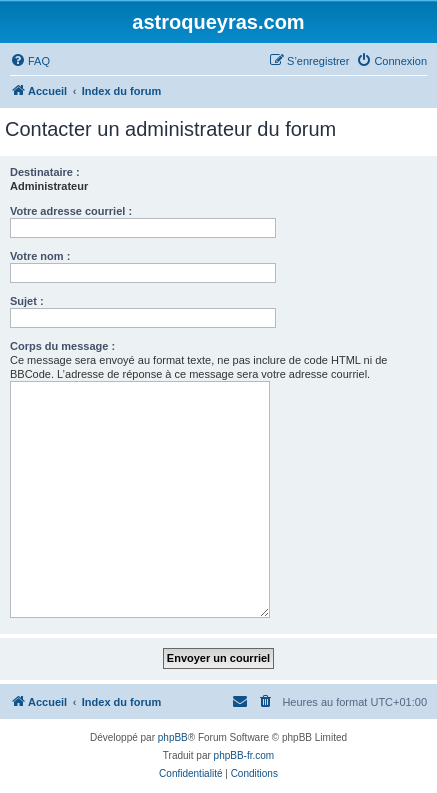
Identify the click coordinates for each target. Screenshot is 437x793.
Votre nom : (40, 256)
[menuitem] (30, 61)
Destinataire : (45, 172)
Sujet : (27, 301)
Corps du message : (62, 346)
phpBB (173, 737)
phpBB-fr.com (244, 755)
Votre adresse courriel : (71, 211)
